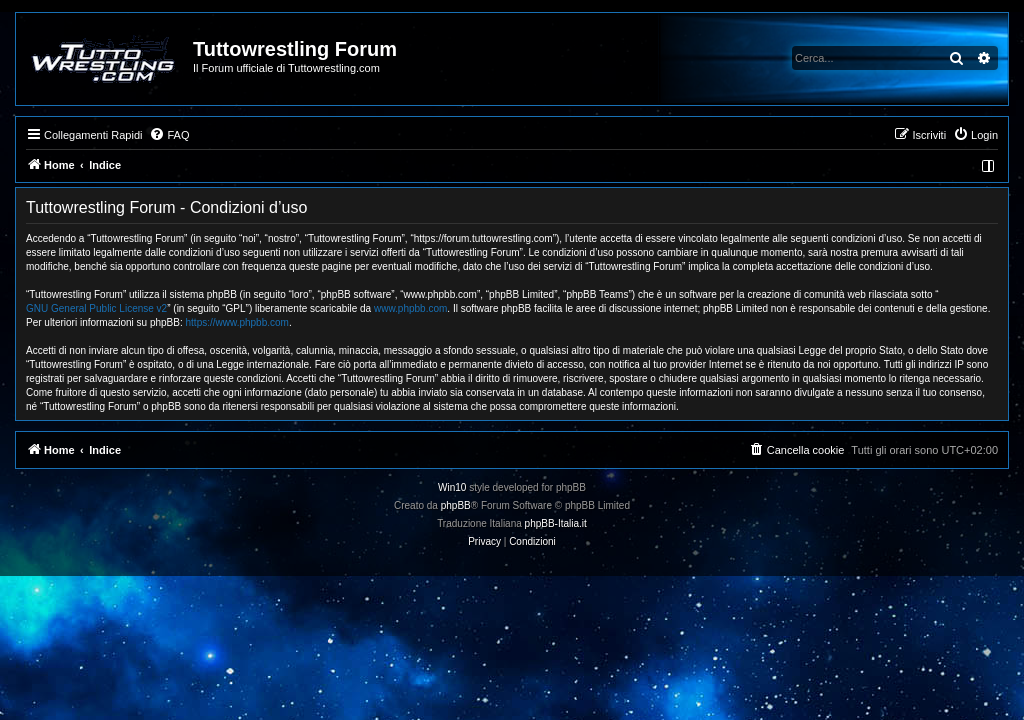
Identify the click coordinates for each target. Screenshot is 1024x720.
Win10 (452, 487)
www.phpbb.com (410, 308)
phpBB (456, 505)
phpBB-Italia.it (556, 523)
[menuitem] (169, 135)
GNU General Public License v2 (96, 308)
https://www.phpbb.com (237, 322)
